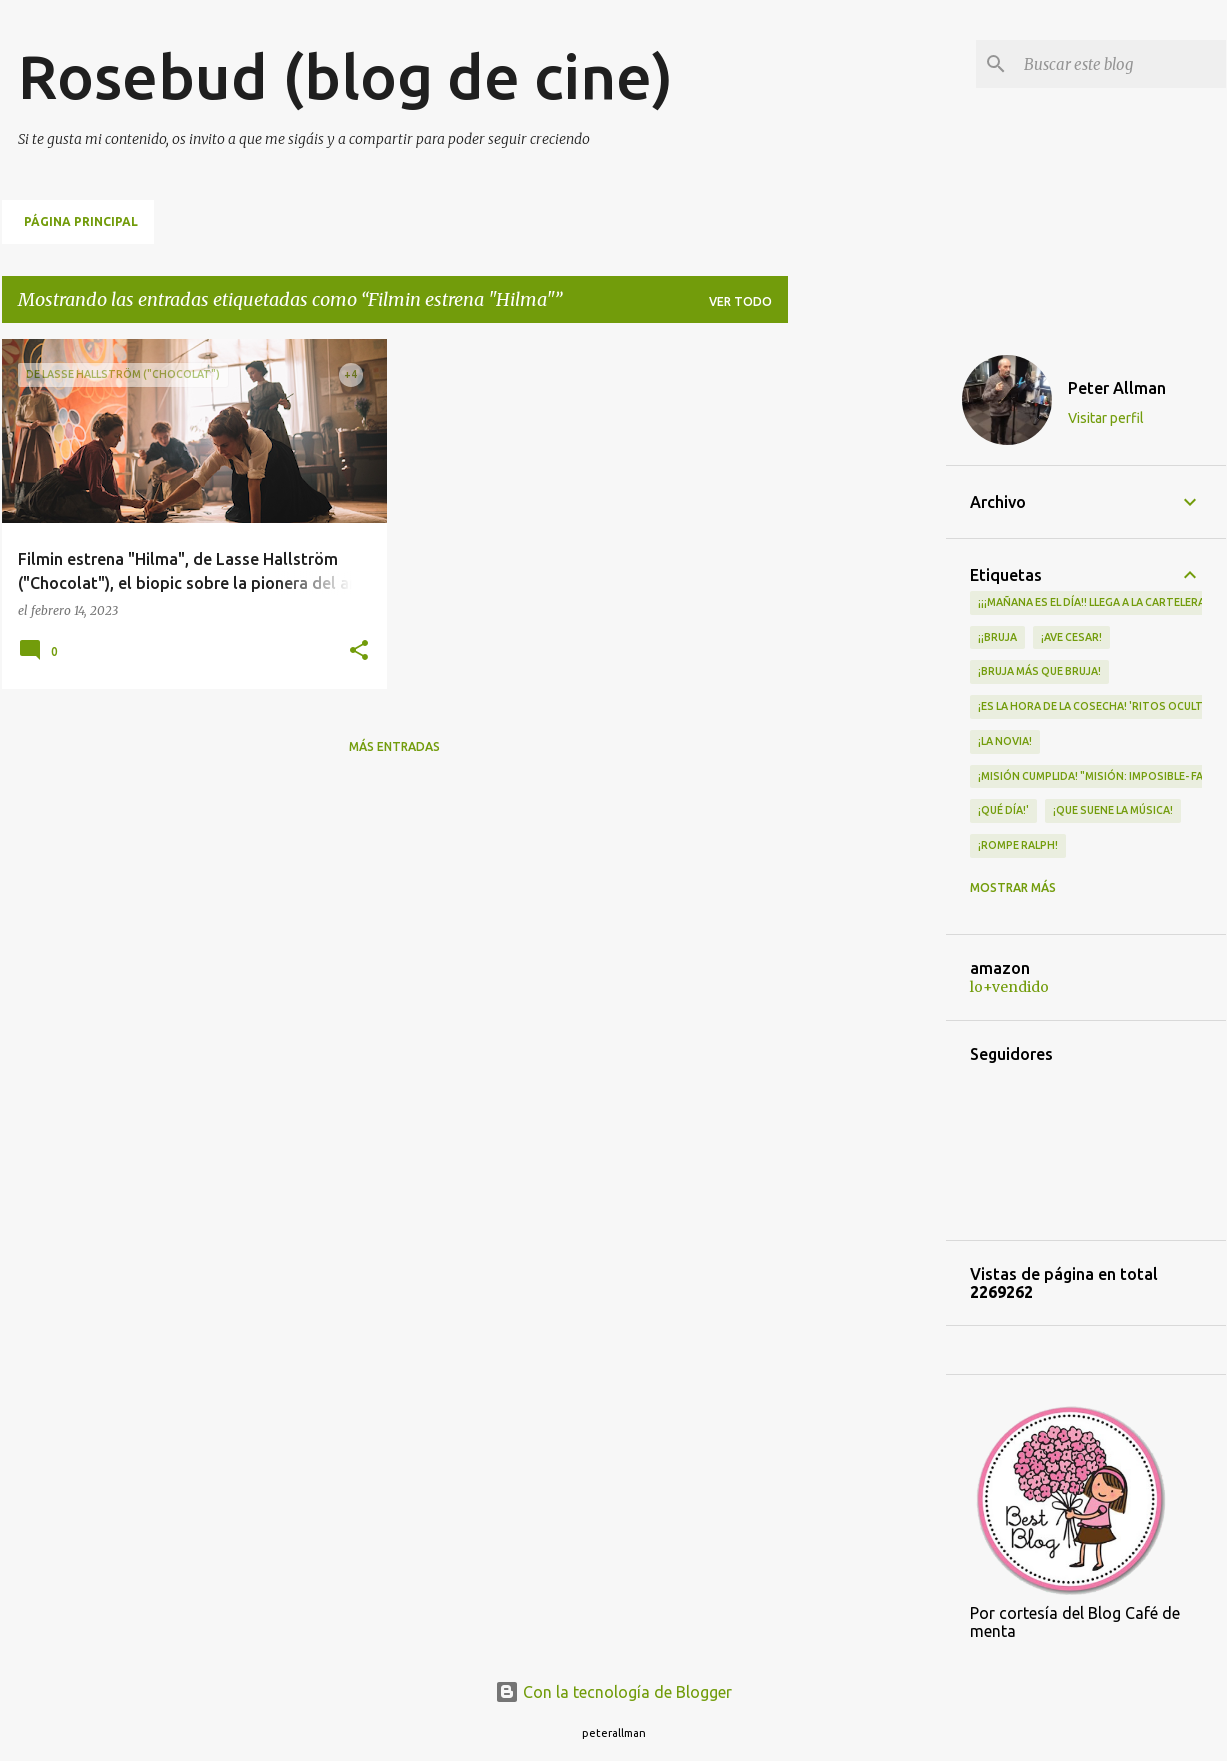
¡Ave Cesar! (1071, 637)
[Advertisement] (867, 639)
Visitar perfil (1106, 418)
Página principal (81, 221)
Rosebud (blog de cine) (345, 76)
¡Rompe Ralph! (1018, 845)
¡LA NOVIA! (1005, 741)
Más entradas (394, 746)
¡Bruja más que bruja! (1039, 671)
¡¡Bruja (997, 637)
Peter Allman (1117, 388)
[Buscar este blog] (1121, 64)
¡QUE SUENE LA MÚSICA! (1113, 810)
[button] (359, 651)
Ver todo (740, 301)
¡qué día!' (1003, 810)
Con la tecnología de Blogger (613, 1692)
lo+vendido (1009, 987)
